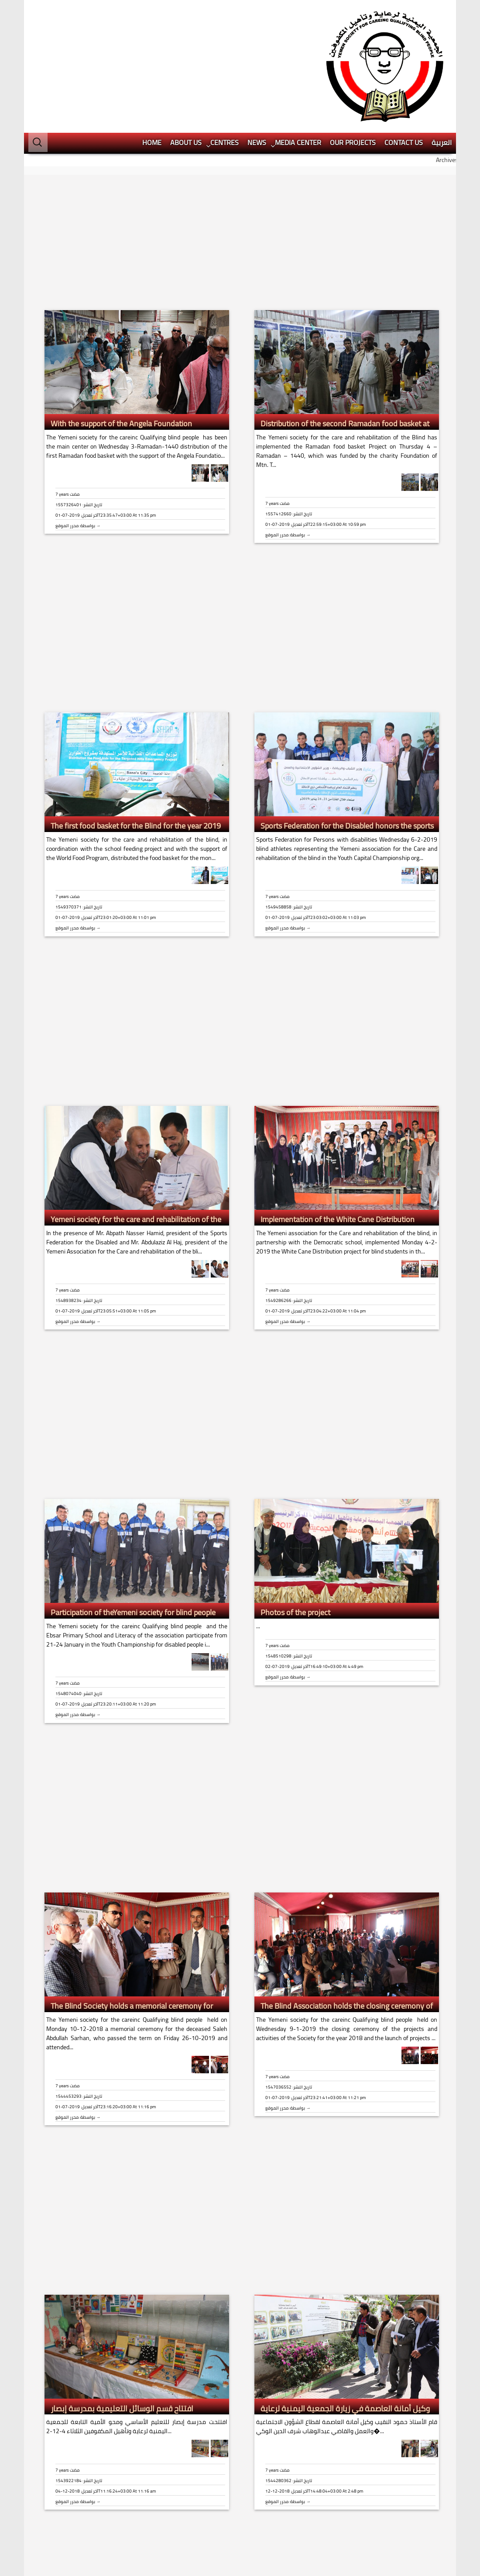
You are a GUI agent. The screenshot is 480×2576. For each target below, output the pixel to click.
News (256, 52)
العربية (442, 52)
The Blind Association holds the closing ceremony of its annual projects (344, 1921)
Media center (298, 52)
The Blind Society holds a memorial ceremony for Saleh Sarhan (129, 1921)
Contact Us (403, 52)
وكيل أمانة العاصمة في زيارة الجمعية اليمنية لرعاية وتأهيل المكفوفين (343, 2324)
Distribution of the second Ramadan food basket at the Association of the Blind (342, 339)
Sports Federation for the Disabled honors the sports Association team (345, 741)
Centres (224, 52)
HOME (151, 52)
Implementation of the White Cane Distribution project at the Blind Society (335, 1134)
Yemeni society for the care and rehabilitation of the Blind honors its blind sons (133, 1134)
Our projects (353, 52)
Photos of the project (295, 1522)
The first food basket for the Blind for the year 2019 (136, 736)
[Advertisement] (412, 141)
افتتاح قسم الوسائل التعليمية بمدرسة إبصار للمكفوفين (119, 2324)
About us (186, 52)
